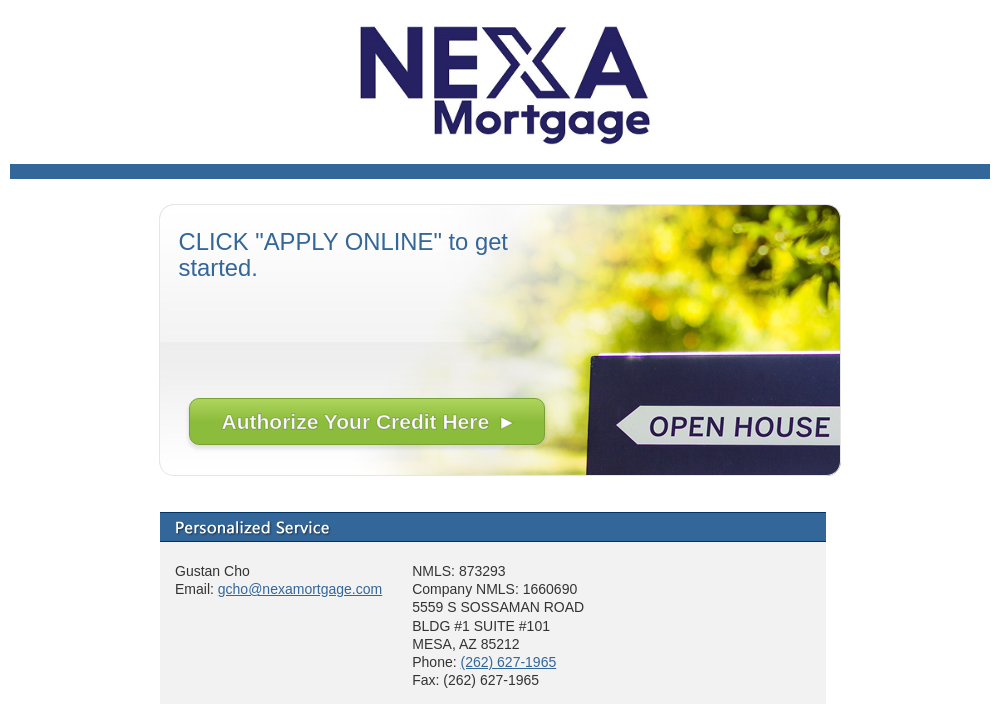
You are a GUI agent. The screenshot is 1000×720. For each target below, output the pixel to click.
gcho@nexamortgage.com (300, 589)
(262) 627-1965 (508, 662)
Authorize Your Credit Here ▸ (367, 421)
